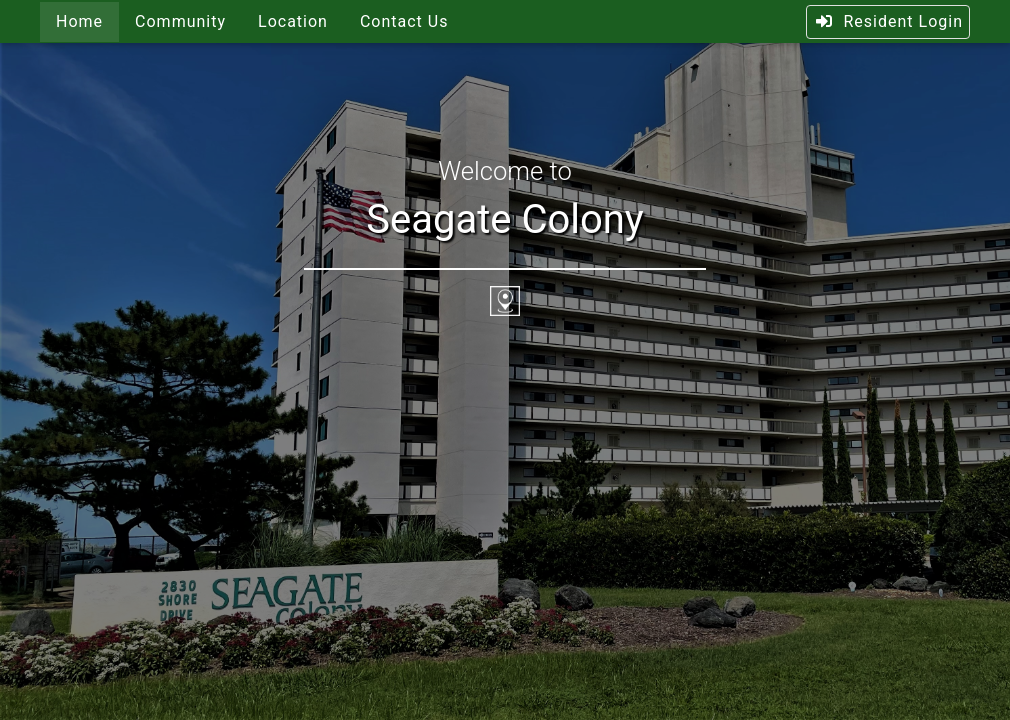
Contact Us (404, 21)
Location (293, 21)
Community (180, 21)
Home (79, 21)
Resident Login (888, 21)
